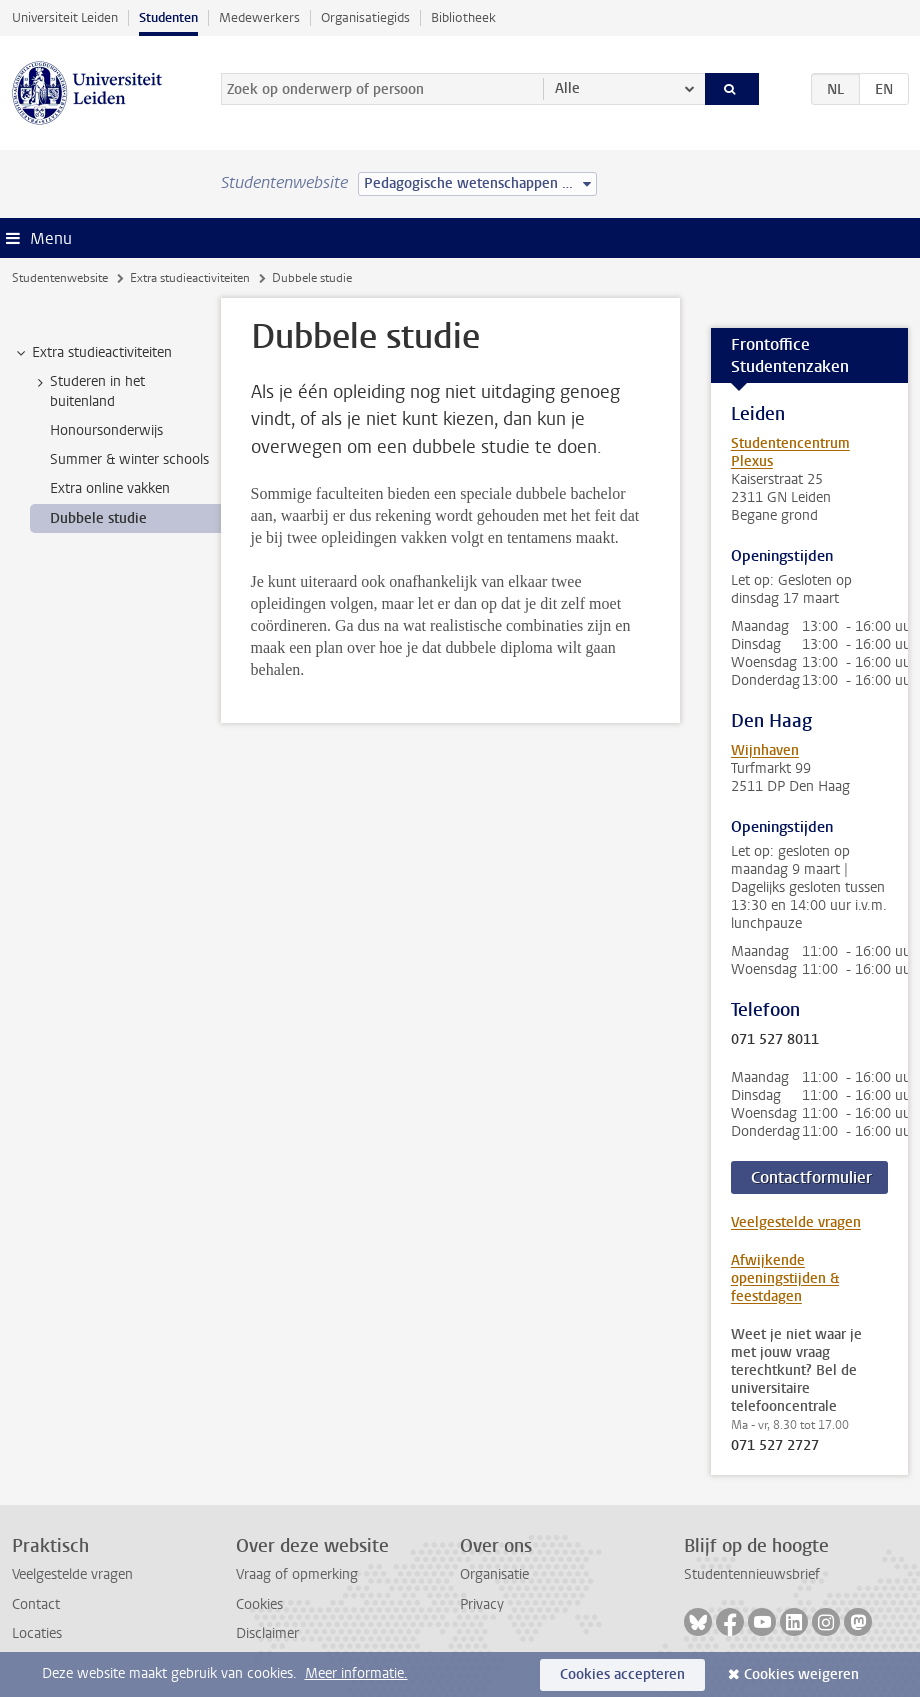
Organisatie (494, 1574)
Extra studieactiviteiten (190, 278)
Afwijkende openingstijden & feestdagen (785, 1278)
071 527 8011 (775, 1040)
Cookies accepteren (622, 1674)
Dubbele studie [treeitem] (98, 518)
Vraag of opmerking (297, 1574)
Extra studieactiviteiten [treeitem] (92, 353)
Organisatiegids (365, 17)
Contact (36, 1604)
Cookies (259, 1604)
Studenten (168, 17)
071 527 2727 (775, 1446)
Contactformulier (811, 1177)
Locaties (37, 1633)
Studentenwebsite (60, 278)
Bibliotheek (463, 17)
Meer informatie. (356, 1673)
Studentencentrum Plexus (790, 452)
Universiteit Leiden (65, 17)
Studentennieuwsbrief (752, 1574)
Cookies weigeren (801, 1674)
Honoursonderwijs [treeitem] (106, 430)
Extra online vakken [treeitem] (110, 488)
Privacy (482, 1604)
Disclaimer (267, 1633)
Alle (567, 88)
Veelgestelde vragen (796, 1222)
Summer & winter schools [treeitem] (129, 459)
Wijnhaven (765, 750)
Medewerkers (259, 17)
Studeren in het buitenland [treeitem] (88, 391)
